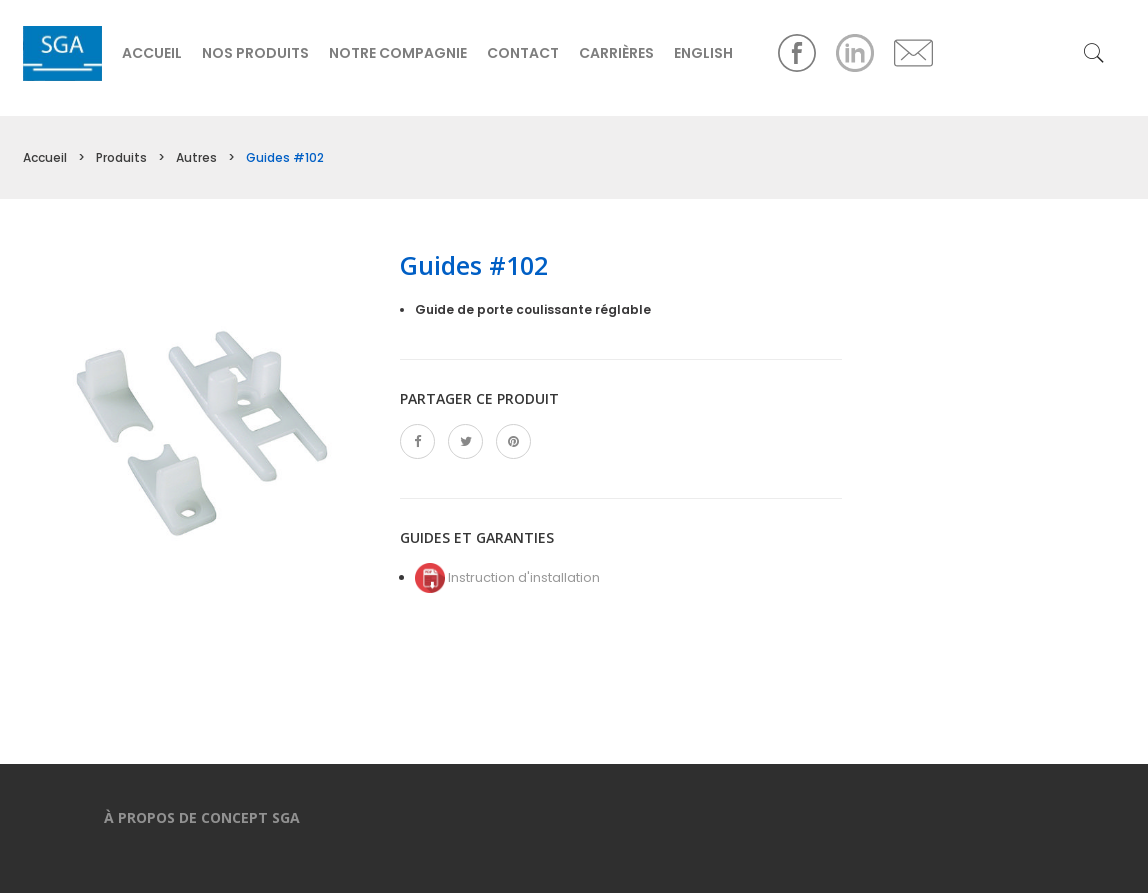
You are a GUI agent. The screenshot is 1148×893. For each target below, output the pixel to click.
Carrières (616, 53)
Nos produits (255, 53)
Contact (523, 53)
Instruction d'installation (507, 577)
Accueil (152, 53)
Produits (121, 157)
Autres (196, 157)
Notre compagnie (398, 53)
